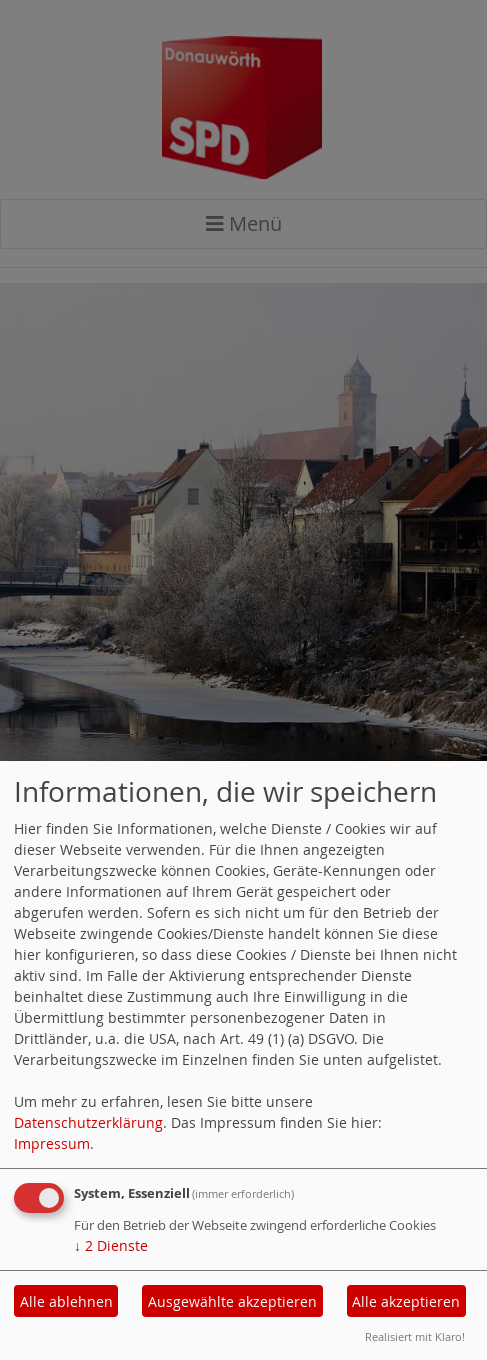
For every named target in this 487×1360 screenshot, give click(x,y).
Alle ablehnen (66, 1301)
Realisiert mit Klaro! (415, 1336)
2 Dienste (111, 1245)
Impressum (52, 1143)
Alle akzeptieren (406, 1301)
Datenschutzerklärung (88, 1122)
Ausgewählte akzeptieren (232, 1301)
